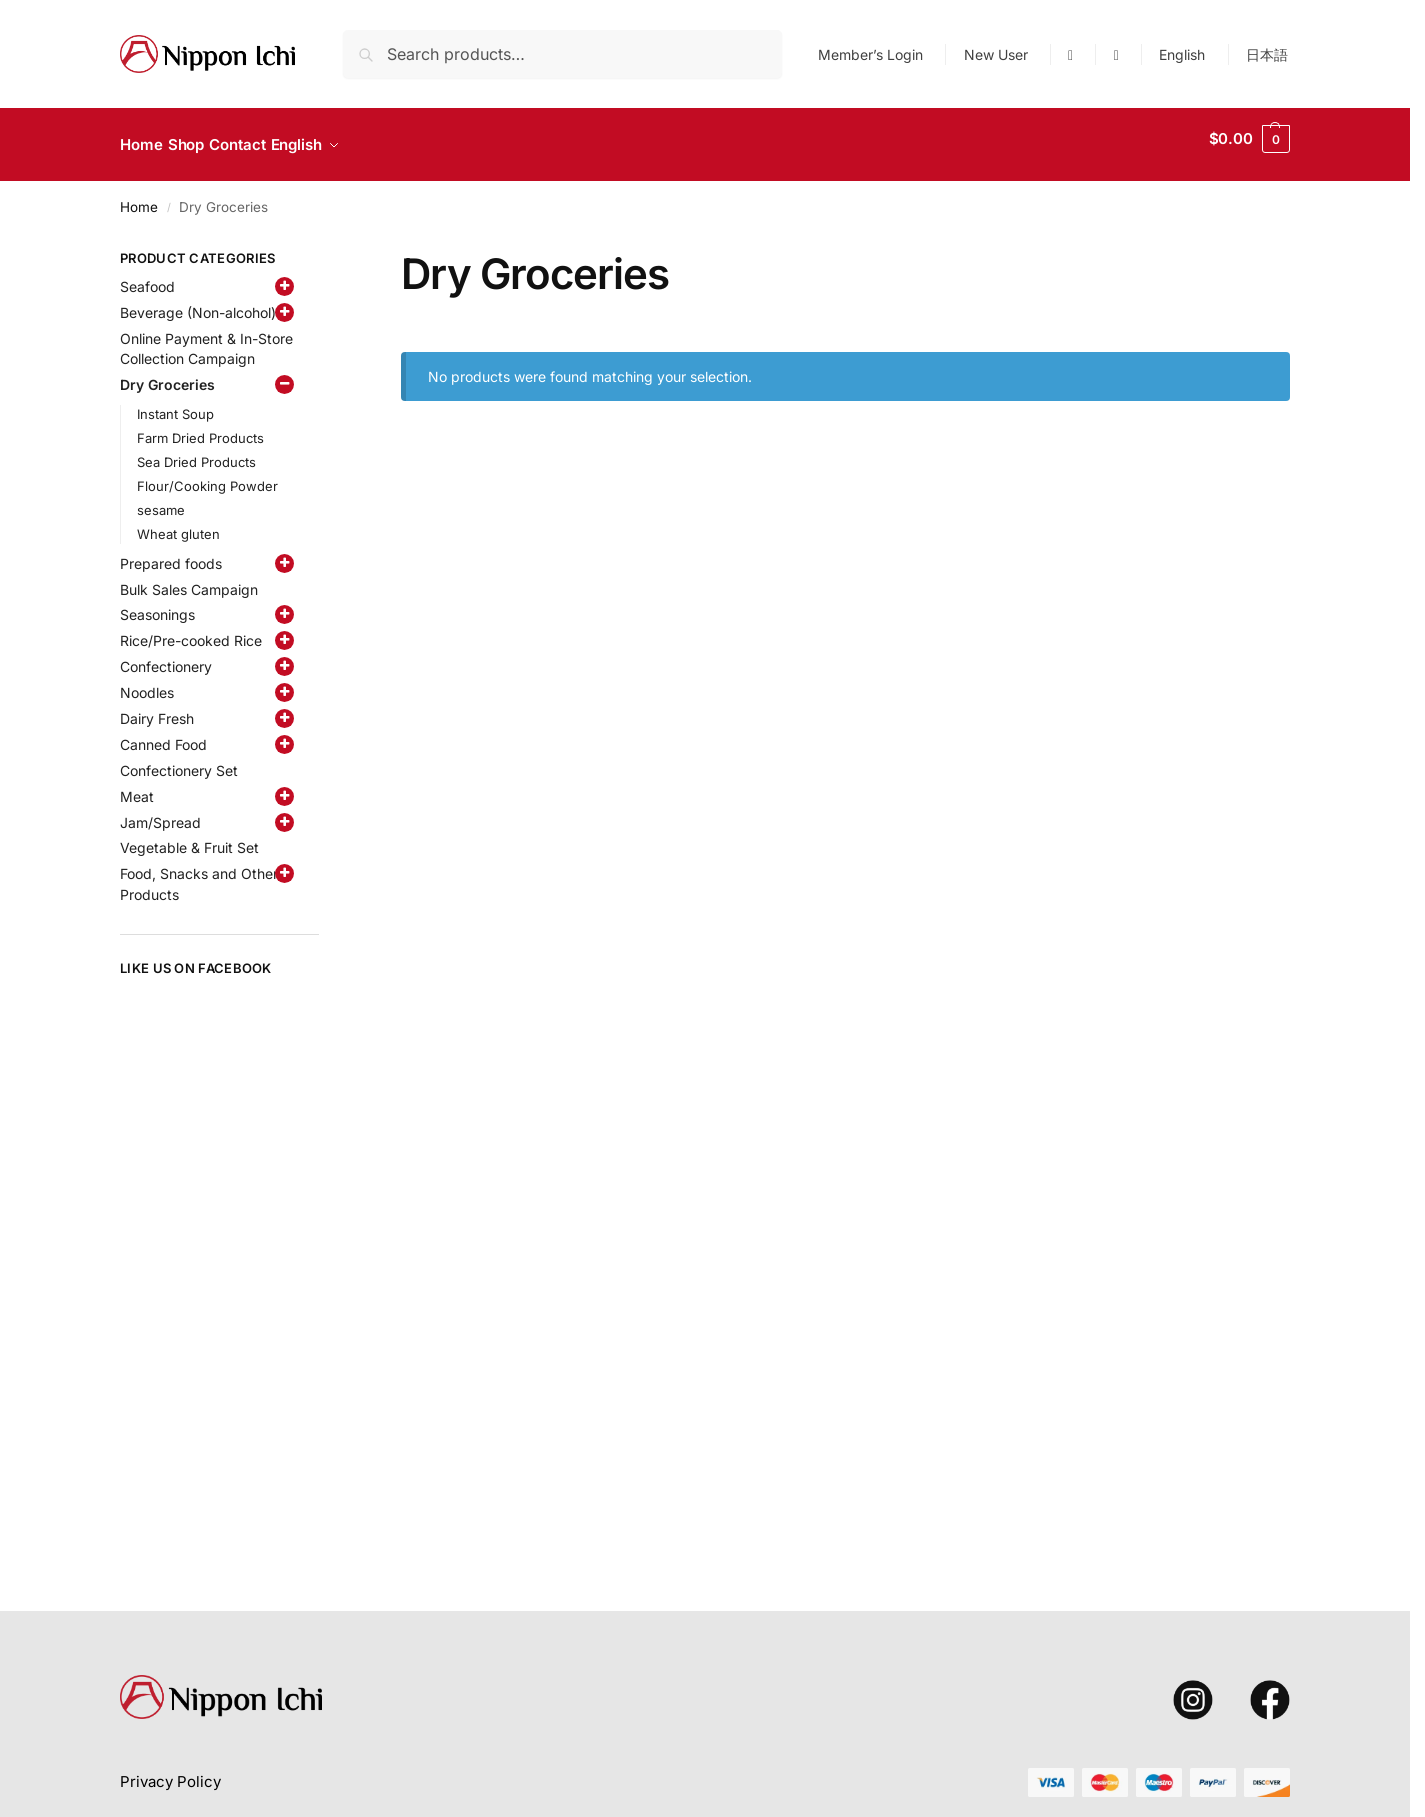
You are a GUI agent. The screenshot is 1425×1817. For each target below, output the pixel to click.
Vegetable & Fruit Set (189, 836)
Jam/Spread (160, 810)
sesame (161, 499)
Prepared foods (171, 551)
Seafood (147, 275)
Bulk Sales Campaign (189, 577)
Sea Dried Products (196, 451)
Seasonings (157, 603)
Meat (137, 784)
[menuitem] (1182, 54)
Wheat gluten (178, 523)
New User (996, 54)
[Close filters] (325, 250)
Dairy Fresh (157, 707)
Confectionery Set (179, 759)
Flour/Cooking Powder (207, 475)
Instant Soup (175, 403)
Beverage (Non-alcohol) (198, 300)
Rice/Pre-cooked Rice (191, 629)
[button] (1249, 139)
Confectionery (166, 655)
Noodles (147, 681)
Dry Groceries (167, 373)
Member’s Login (870, 54)
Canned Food (163, 733)
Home (139, 195)
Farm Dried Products (200, 427)
